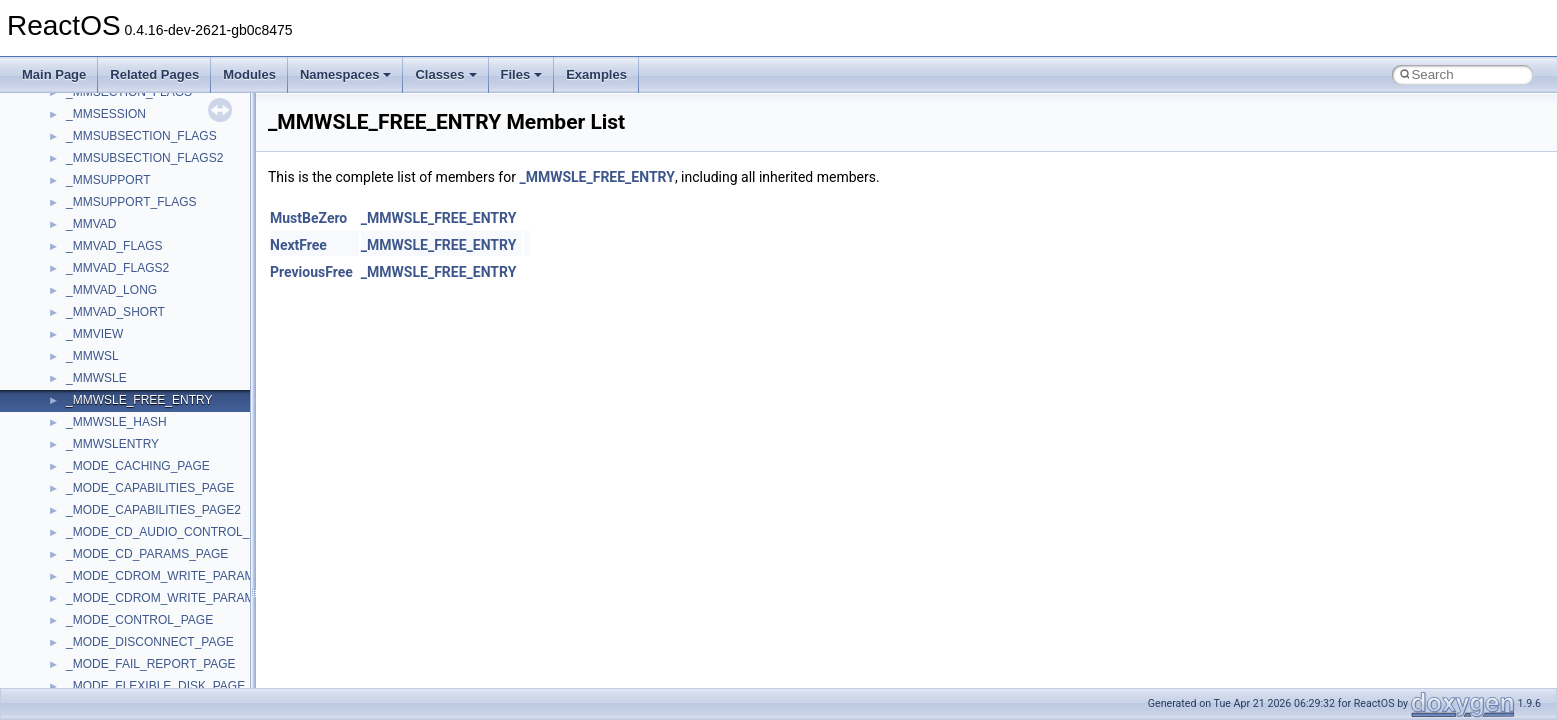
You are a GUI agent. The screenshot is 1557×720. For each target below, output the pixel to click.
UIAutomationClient (117, 550)
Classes (445, 74)
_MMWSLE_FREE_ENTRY (596, 177)
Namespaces (346, 74)
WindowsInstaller (111, 682)
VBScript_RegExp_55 (124, 616)
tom (76, 440)
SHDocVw (93, 242)
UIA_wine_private (113, 528)
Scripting (89, 220)
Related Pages (154, 74)
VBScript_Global (110, 572)
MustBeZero (308, 218)
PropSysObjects (109, 110)
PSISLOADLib (104, 132)
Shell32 (86, 264)
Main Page (54, 74)
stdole (82, 330)
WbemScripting (106, 660)
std (74, 308)
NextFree (298, 245)
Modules (249, 74)
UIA (76, 506)
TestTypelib (96, 396)
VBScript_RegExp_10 (124, 594)
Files (522, 74)
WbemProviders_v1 (118, 638)
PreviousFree (311, 272)
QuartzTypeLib (105, 176)
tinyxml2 (88, 418)
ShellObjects (99, 286)
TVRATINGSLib (108, 484)
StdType (88, 352)
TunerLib (89, 462)
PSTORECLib (103, 154)
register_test (99, 198)
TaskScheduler (105, 374)
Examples (596, 74)
